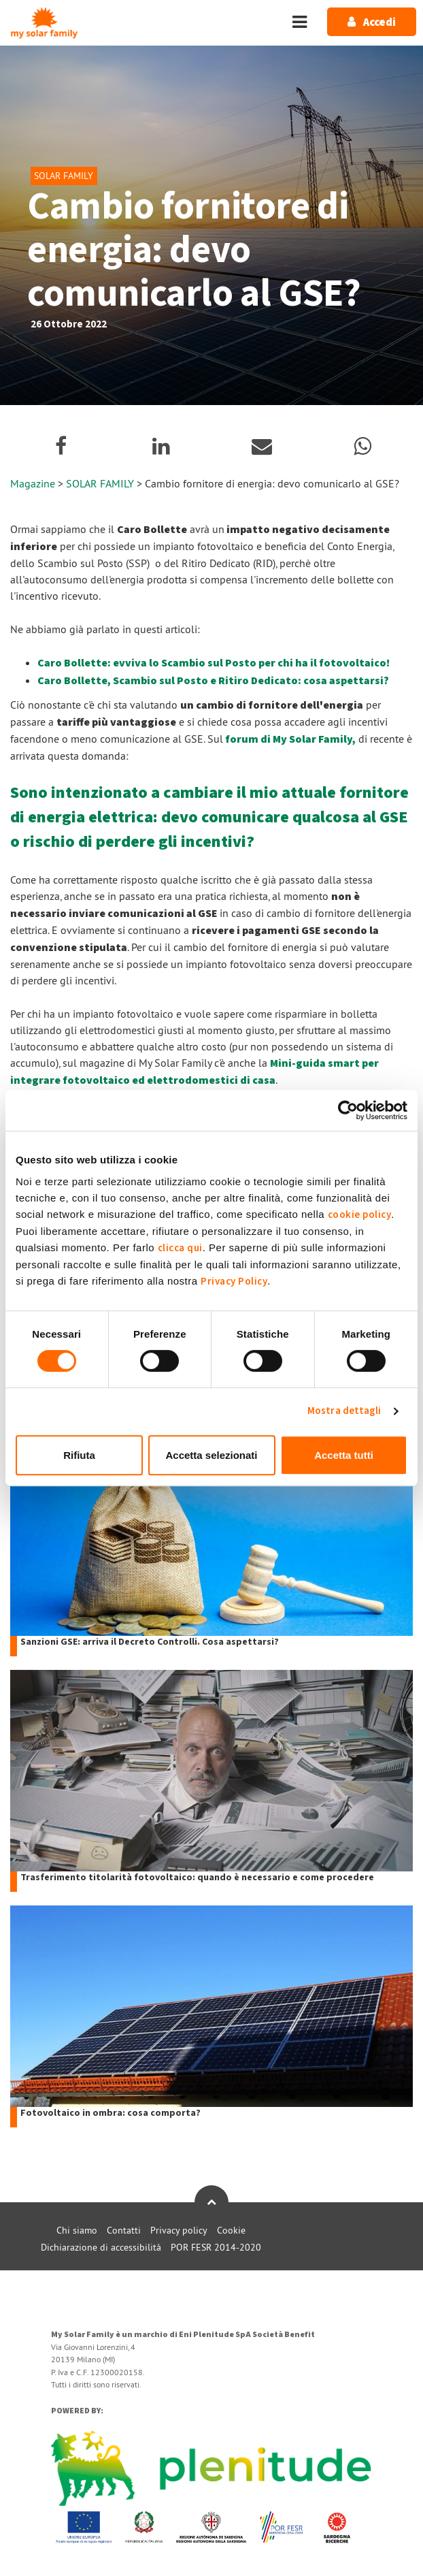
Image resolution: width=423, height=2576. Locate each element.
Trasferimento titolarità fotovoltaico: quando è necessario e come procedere (197, 1877)
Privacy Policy (234, 1281)
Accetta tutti (343, 1455)
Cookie (231, 2230)
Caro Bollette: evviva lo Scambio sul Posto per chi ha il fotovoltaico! (213, 663)
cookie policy (360, 1215)
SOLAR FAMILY (101, 483)
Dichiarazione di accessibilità (101, 2247)
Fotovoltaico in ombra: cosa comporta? (110, 2113)
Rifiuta (79, 1455)
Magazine (32, 483)
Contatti (124, 2230)
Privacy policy (178, 2230)
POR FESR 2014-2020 (216, 2247)
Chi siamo (76, 2230)
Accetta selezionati (211, 1455)
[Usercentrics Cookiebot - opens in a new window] (347, 1110)
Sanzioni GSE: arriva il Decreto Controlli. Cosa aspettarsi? (149, 1642)
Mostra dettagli (344, 1411)
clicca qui (180, 1248)
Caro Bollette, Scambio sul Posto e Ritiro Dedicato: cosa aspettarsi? (213, 680)
